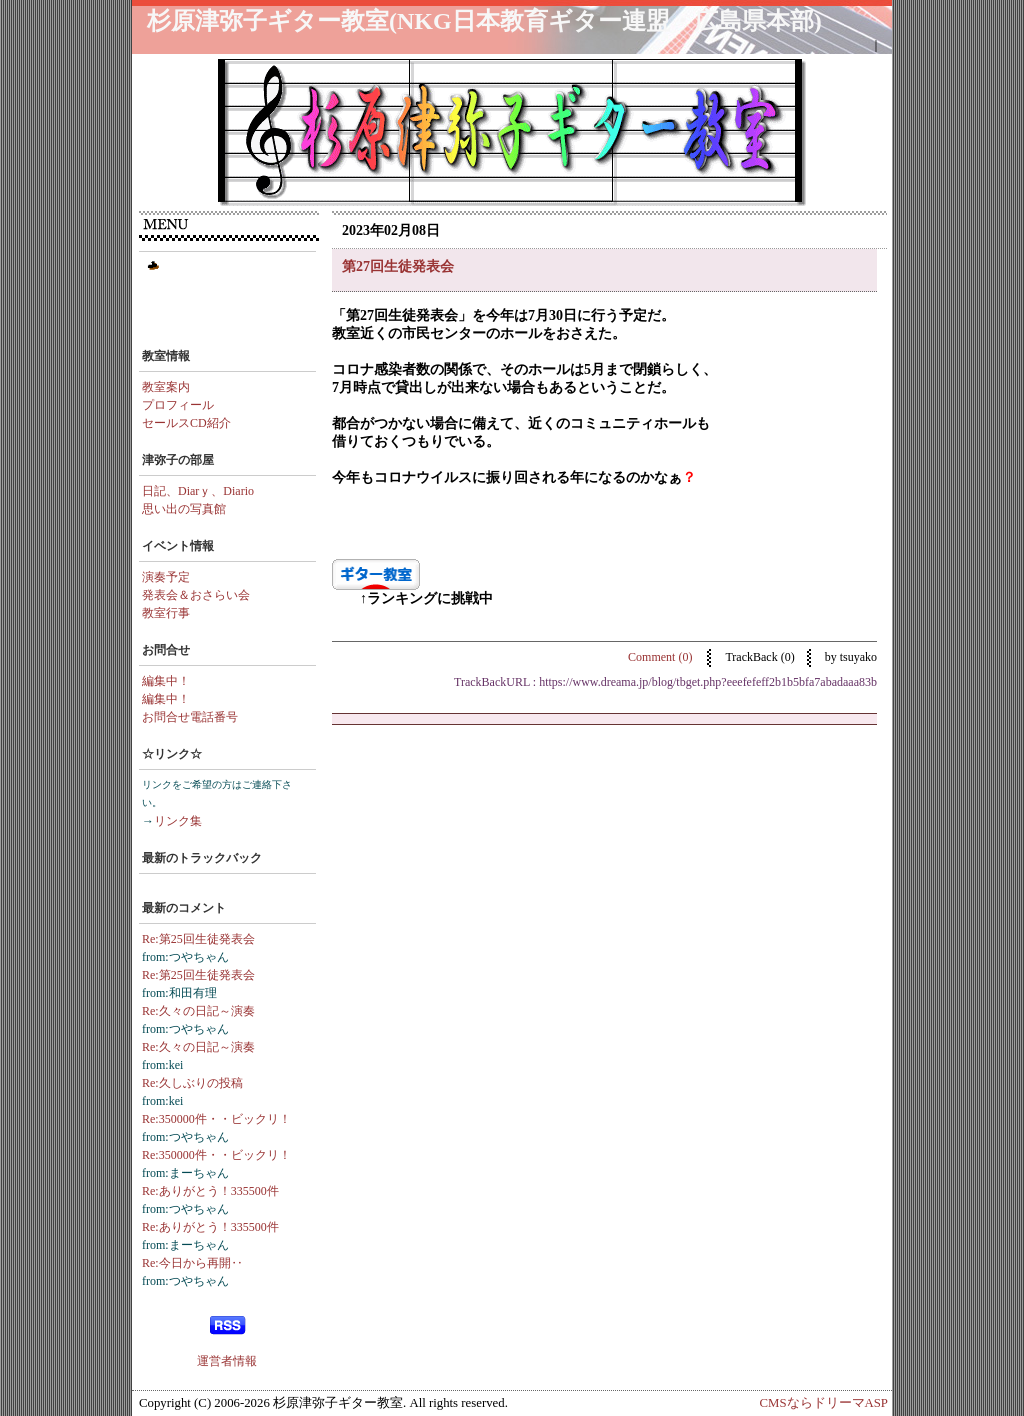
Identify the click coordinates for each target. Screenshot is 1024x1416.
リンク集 (178, 821)
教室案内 (166, 387)
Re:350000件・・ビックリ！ (216, 1119)
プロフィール (178, 405)
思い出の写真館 (184, 509)
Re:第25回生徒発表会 (198, 939)
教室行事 (166, 613)
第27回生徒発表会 (398, 266)
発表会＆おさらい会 (196, 595)
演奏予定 (166, 577)
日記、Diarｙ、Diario (198, 491)
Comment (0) (661, 657)
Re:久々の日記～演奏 (198, 1011)
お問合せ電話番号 (190, 717)
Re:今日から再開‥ (192, 1263)
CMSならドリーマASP (823, 1403)
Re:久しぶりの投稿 (192, 1083)
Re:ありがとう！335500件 (210, 1191)
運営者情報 (227, 1361)
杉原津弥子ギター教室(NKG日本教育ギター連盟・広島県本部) (484, 21)
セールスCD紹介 (186, 423)
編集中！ (166, 681)
